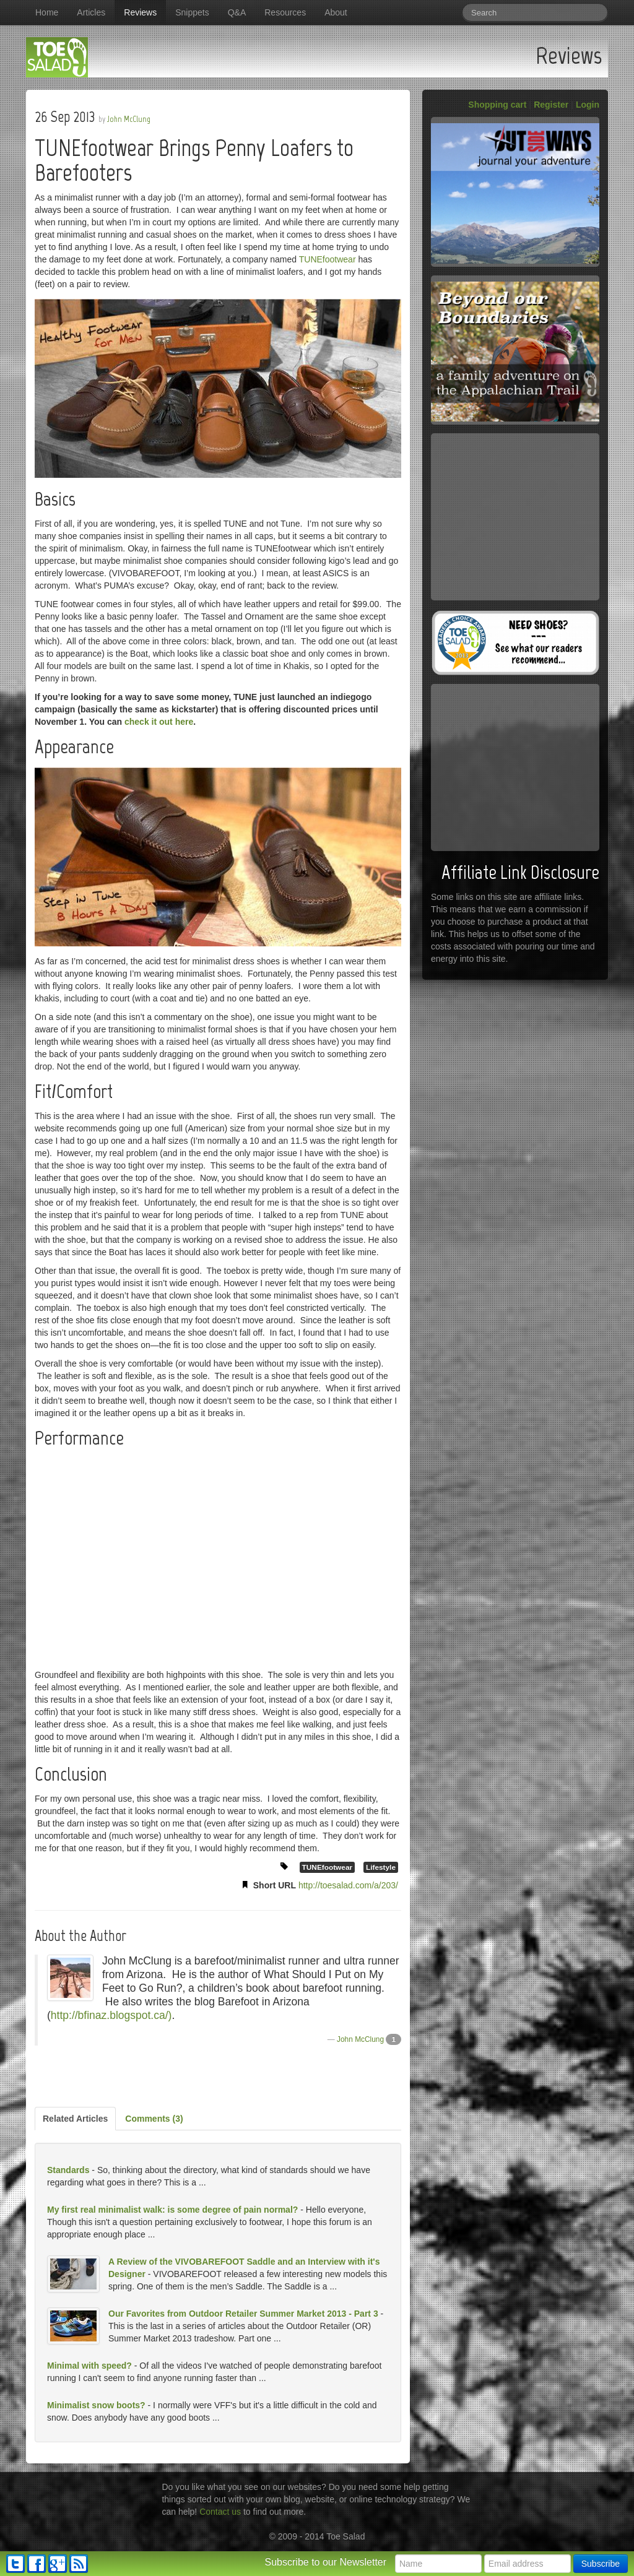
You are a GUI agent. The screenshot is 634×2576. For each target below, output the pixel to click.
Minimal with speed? (89, 2366)
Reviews (140, 12)
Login (587, 105)
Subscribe (600, 2564)
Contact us (220, 2512)
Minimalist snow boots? (96, 2405)
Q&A (237, 12)
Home (46, 12)
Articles (91, 12)
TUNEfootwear (327, 259)
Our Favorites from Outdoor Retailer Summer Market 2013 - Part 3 (243, 2314)
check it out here (158, 722)
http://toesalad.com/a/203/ (348, 1885)
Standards (68, 2170)
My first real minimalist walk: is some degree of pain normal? (172, 2210)
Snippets (192, 12)
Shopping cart (497, 105)
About (335, 12)
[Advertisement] (218, 2076)
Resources (285, 12)
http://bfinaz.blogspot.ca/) (111, 2015)
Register (551, 105)
